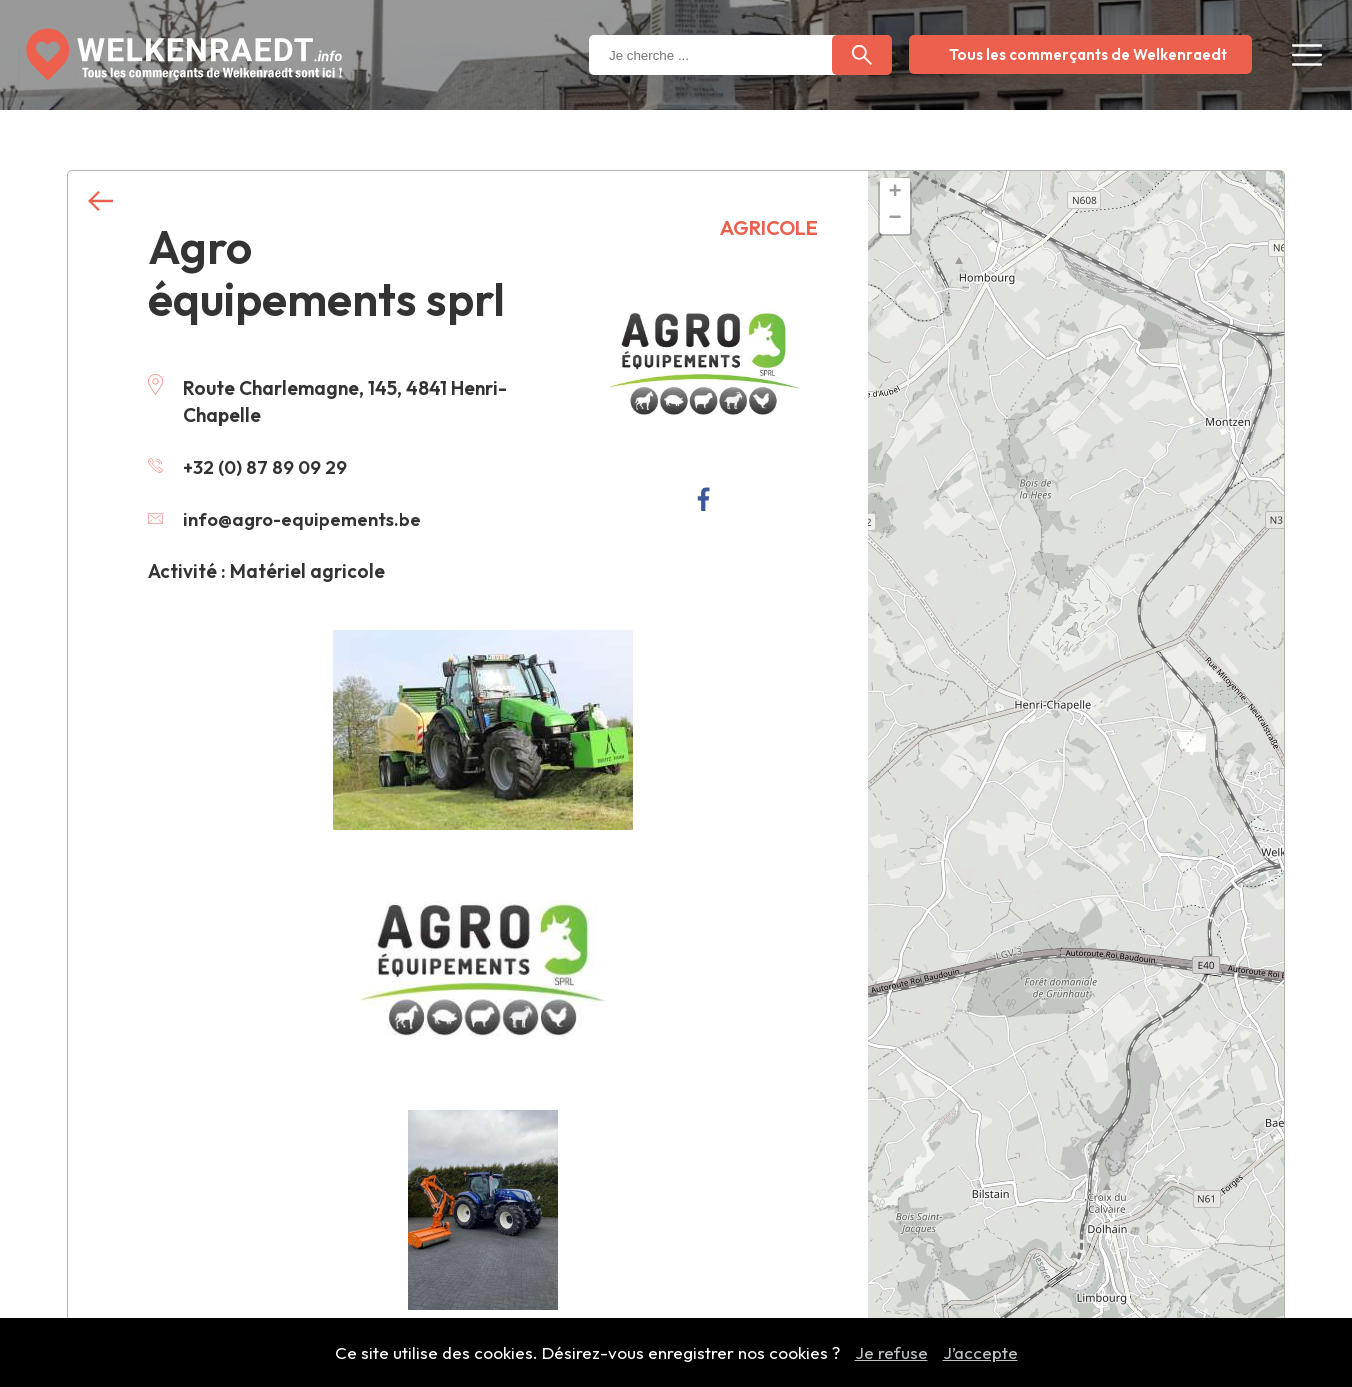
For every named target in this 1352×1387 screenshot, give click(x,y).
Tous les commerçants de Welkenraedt (1088, 54)
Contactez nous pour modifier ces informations (469, 1313)
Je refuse (891, 1352)
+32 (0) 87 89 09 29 (249, 467)
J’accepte (980, 1352)
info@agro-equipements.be (287, 519)
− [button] (894, 219)
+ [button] (894, 193)
